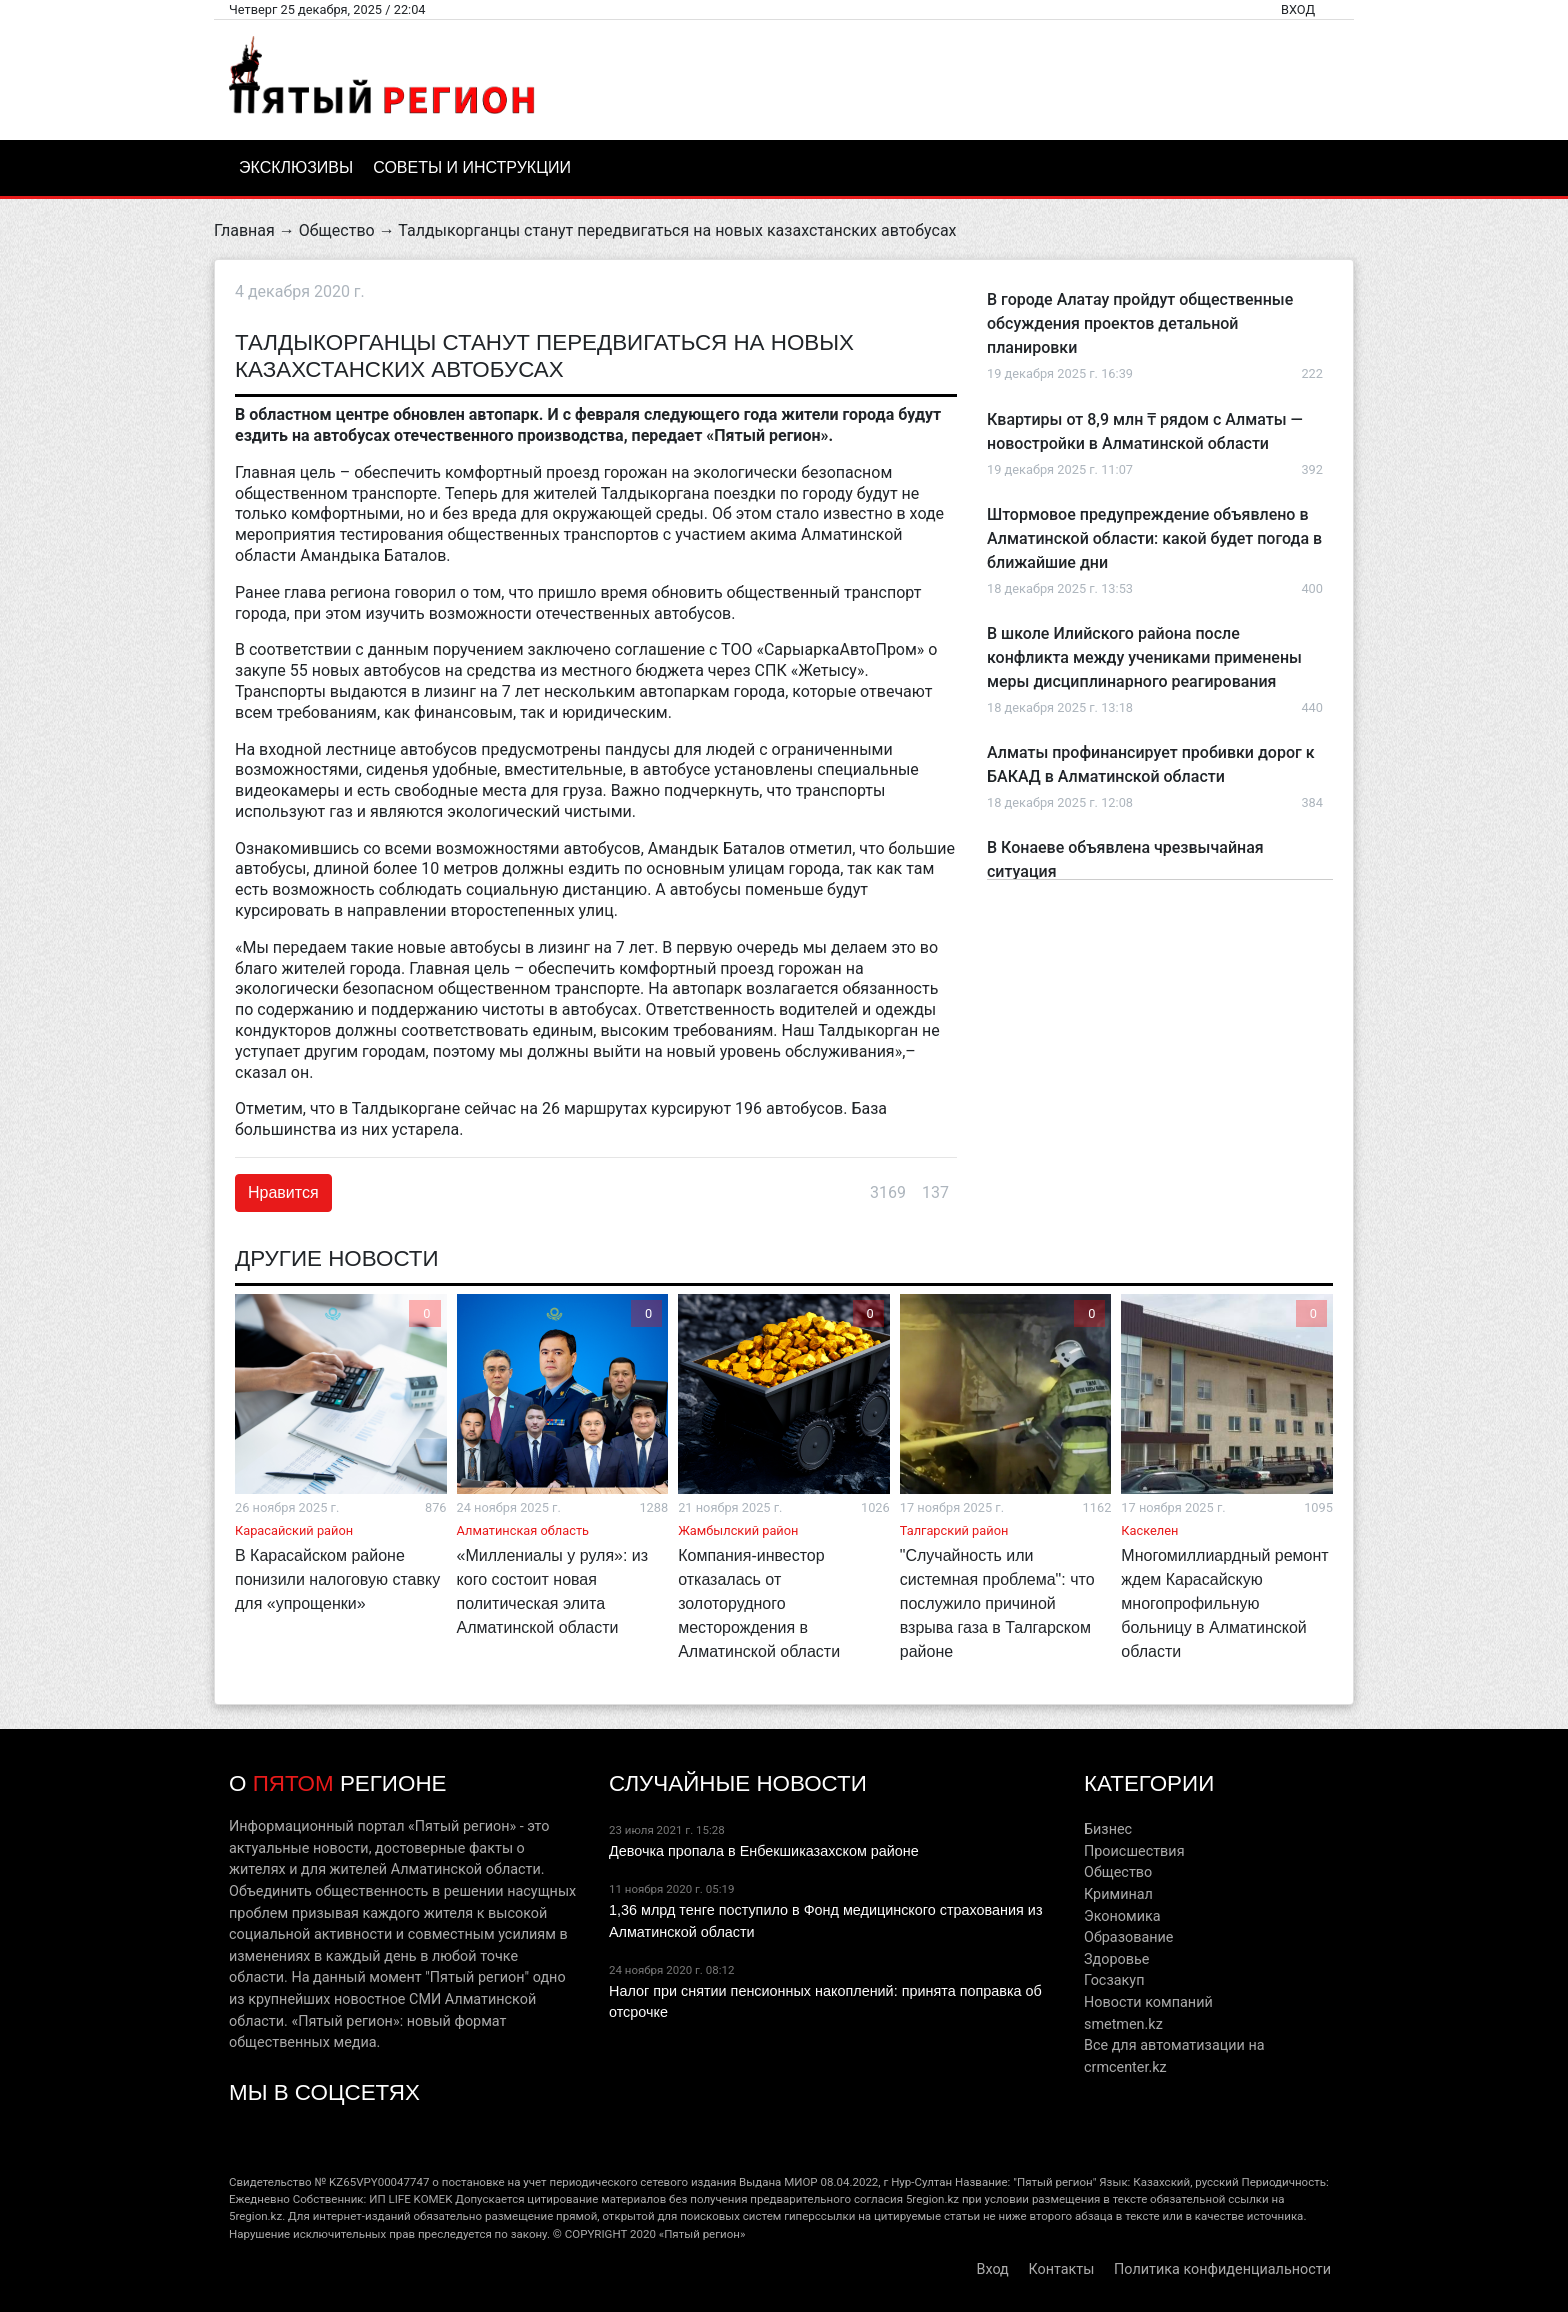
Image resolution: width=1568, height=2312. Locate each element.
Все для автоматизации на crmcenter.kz (1174, 2056)
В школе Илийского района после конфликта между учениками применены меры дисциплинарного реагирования (1144, 657)
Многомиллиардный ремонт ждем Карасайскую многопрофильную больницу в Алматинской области (1224, 1603)
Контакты (1061, 2269)
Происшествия (1134, 1851)
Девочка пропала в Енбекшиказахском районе (764, 1851)
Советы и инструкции (472, 167)
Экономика (1122, 1916)
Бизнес (1108, 1829)
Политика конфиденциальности (1222, 2269)
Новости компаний (1148, 2002)
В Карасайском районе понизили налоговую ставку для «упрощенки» (337, 1579)
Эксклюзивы (296, 167)
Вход (1298, 9)
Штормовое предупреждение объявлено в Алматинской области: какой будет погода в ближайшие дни (1154, 538)
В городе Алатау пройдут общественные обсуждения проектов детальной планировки (1140, 323)
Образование (1128, 1937)
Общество (337, 230)
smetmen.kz (1123, 2024)
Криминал (1118, 1894)
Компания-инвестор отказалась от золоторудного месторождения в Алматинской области (759, 1603)
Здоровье (1116, 1959)
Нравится (283, 1192)
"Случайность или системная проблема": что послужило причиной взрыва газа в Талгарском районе (997, 1603)
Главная (244, 230)
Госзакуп (1114, 1980)
